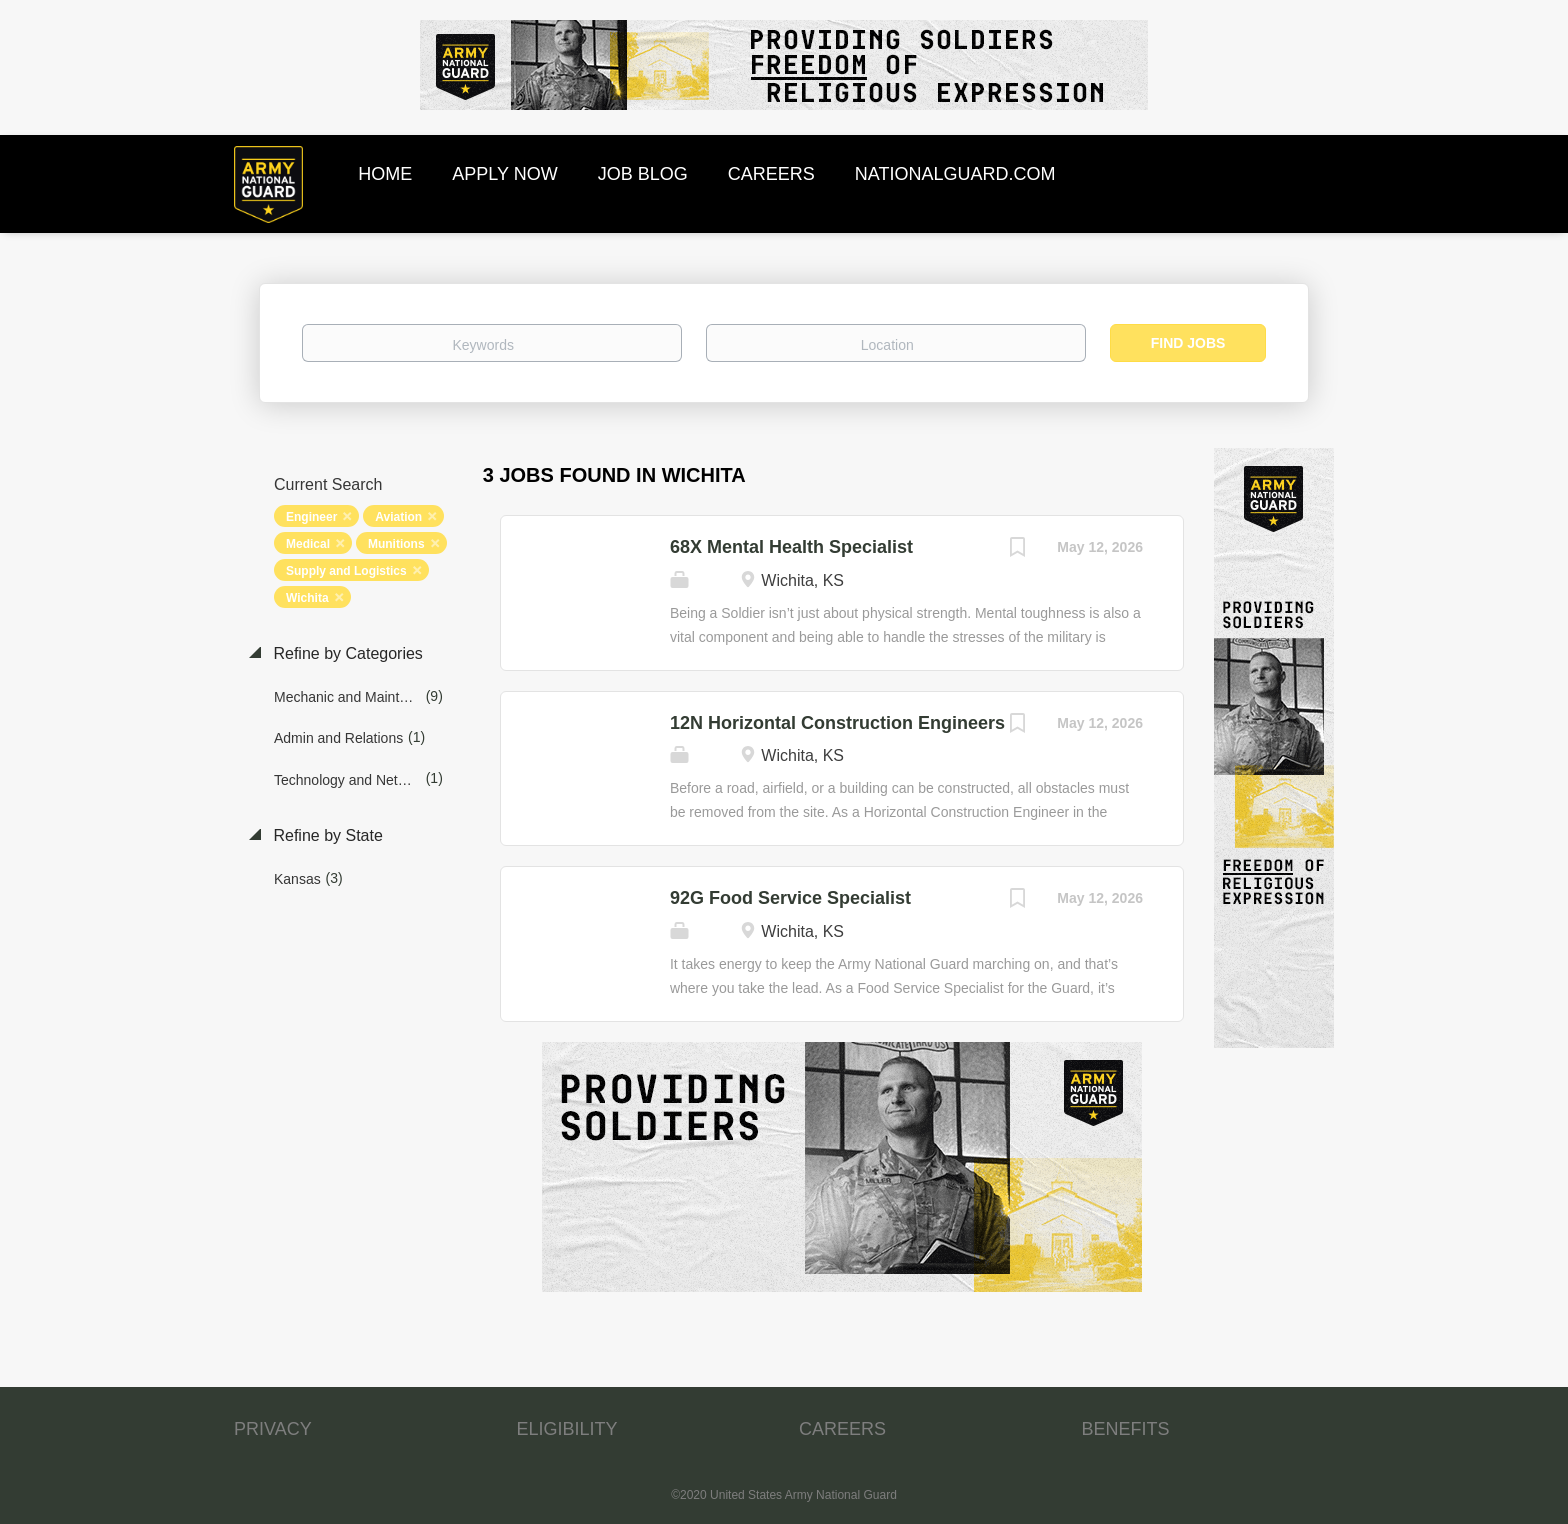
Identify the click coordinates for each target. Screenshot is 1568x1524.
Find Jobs (1188, 343)
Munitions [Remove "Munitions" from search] (396, 544)
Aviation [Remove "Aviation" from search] (398, 517)
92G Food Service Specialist (790, 898)
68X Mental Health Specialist (791, 547)
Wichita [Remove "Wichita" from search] (307, 598)
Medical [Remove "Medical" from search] (308, 544)
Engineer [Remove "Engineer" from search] (311, 517)
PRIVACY (273, 1429)
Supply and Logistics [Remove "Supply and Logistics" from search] (346, 571)
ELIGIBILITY (567, 1429)
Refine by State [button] (326, 835)
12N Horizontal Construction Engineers (837, 723)
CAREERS (842, 1429)
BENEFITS (1126, 1429)
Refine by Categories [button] (346, 653)
